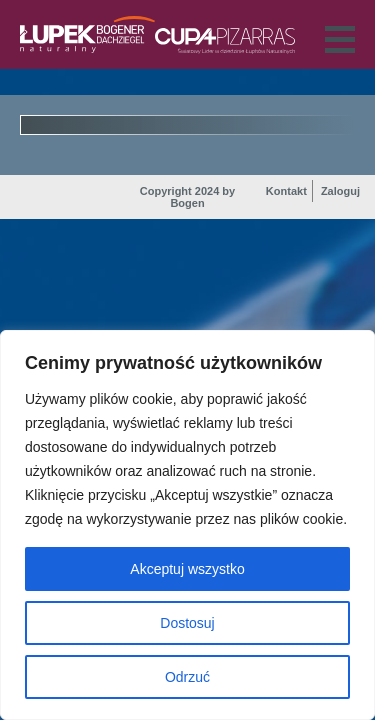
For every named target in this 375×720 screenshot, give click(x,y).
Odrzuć (187, 677)
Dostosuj (187, 623)
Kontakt (286, 191)
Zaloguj (340, 191)
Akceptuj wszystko (187, 569)
